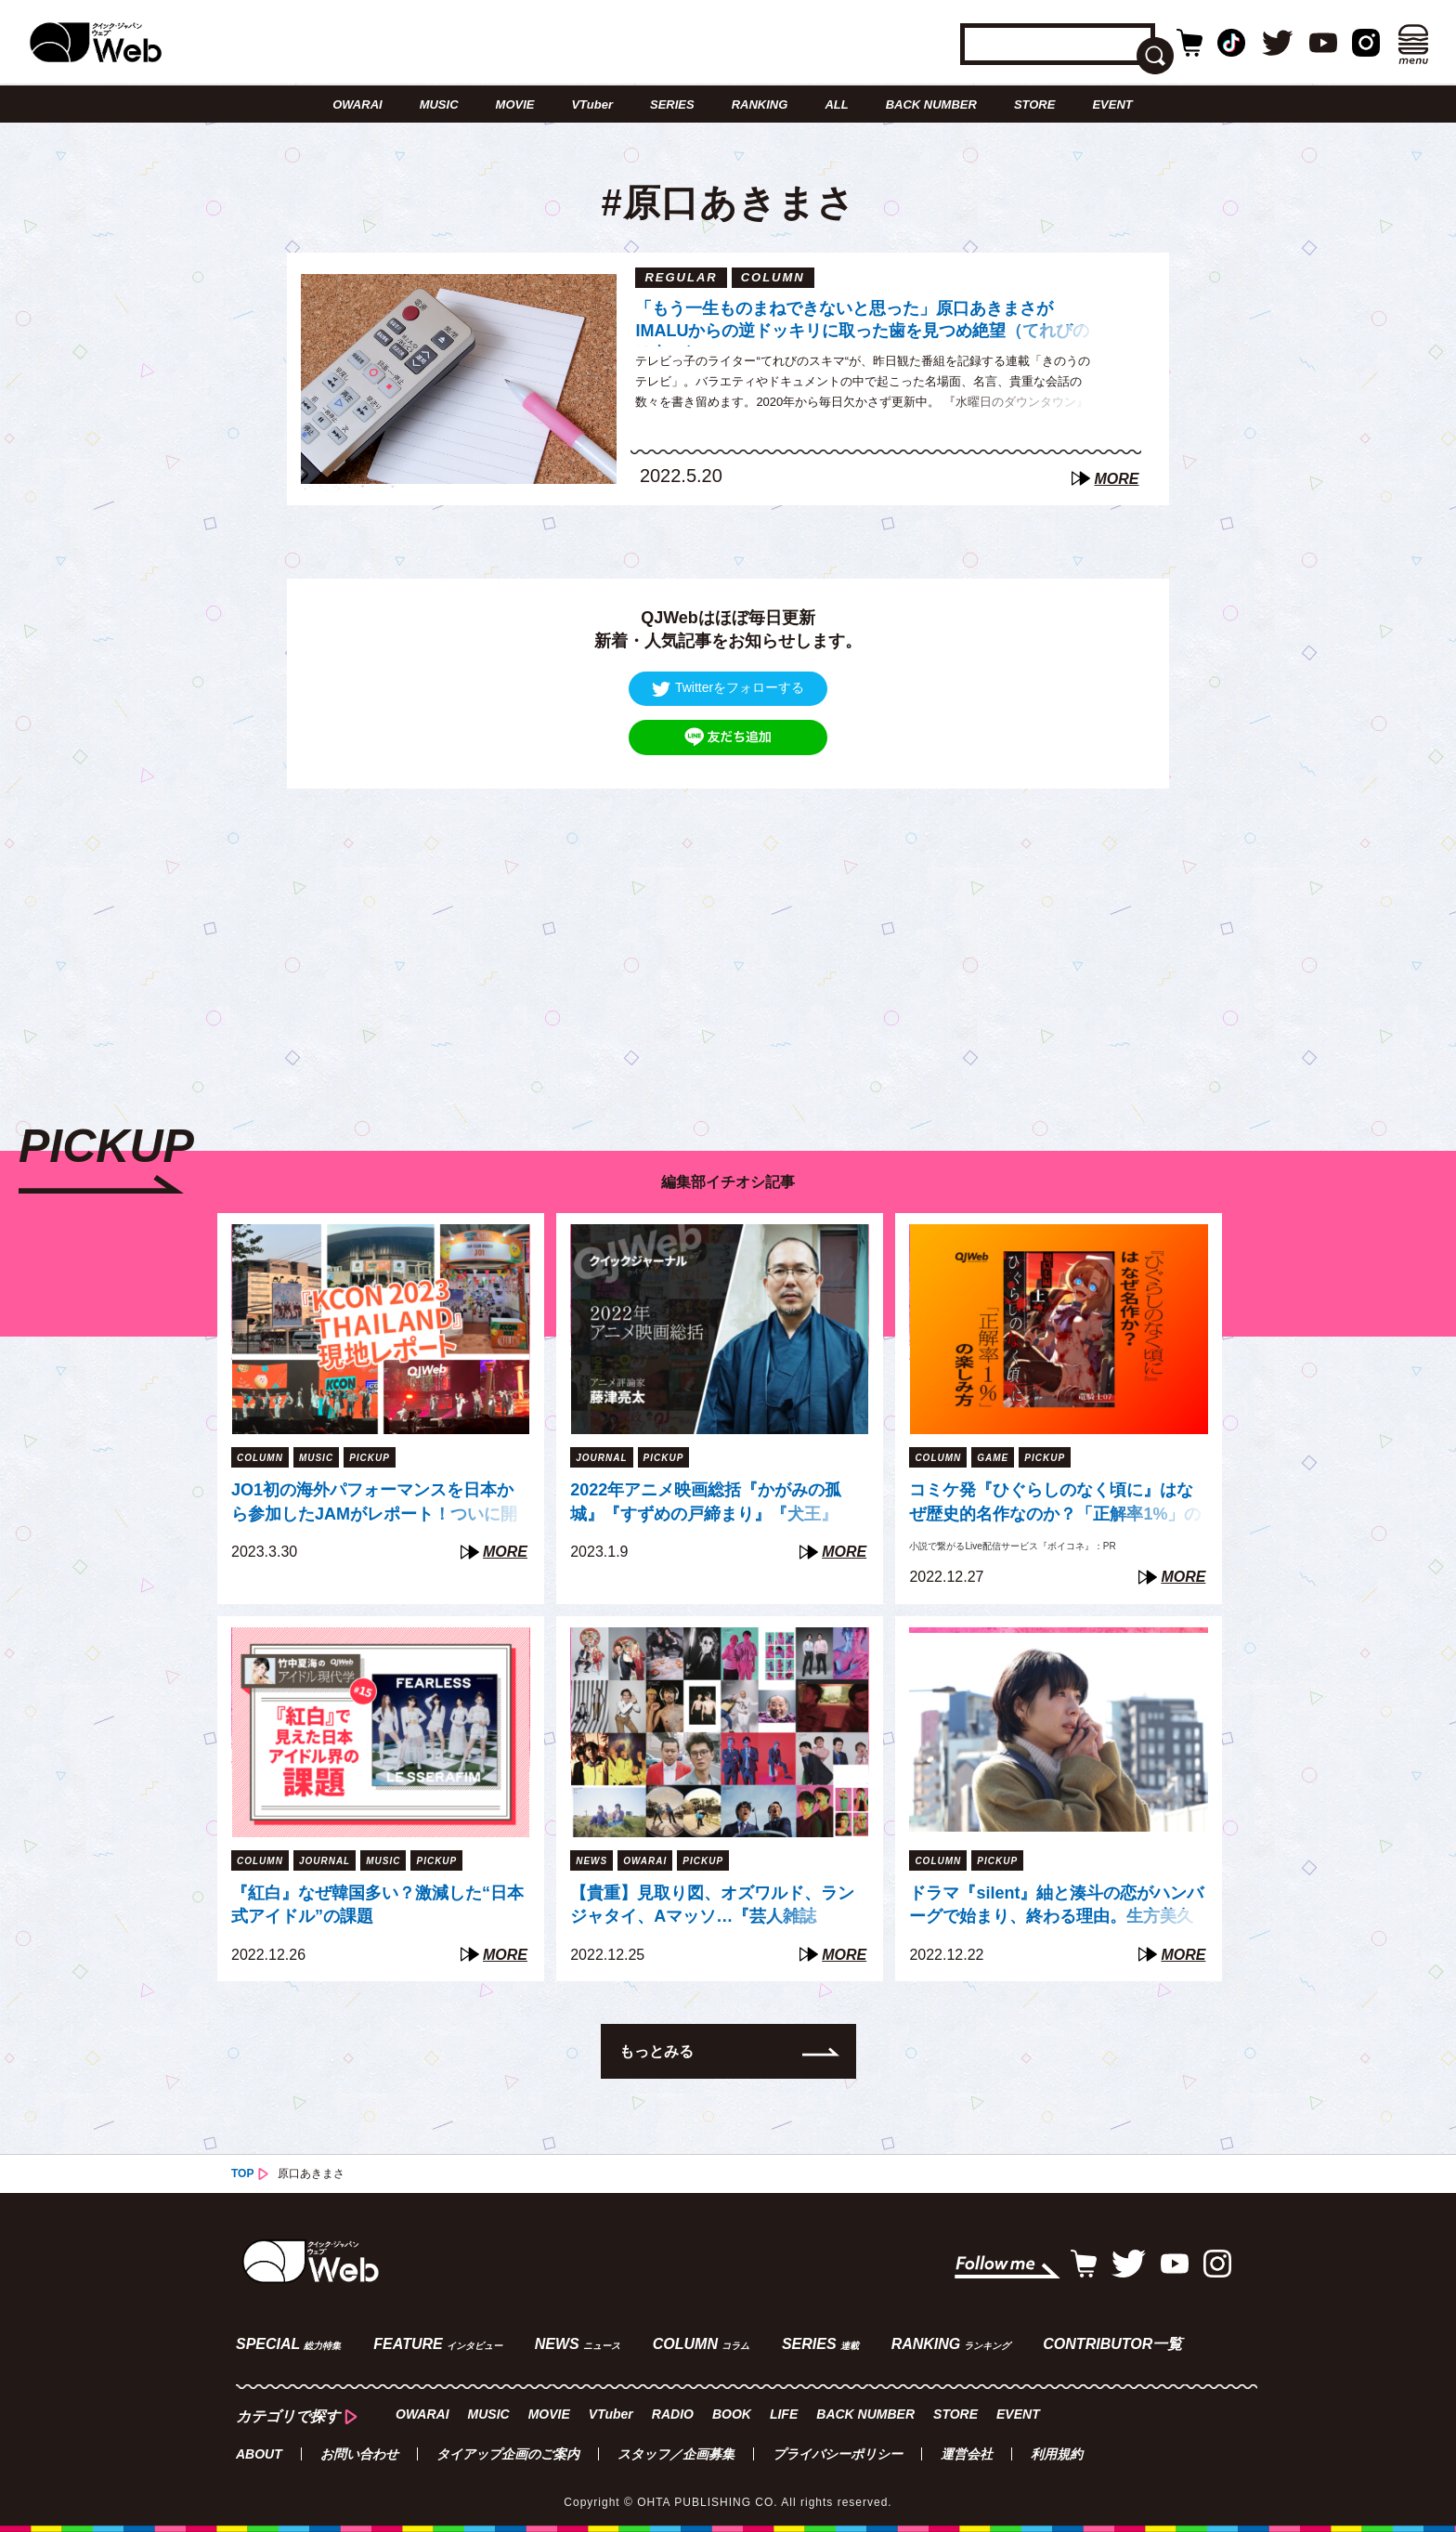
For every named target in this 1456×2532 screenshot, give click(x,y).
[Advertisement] (728, 919)
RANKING (760, 104)
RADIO (673, 2414)
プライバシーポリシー (838, 2453)
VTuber (592, 104)
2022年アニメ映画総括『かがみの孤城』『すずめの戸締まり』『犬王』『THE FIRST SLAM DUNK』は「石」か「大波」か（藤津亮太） (716, 1504)
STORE (1035, 104)
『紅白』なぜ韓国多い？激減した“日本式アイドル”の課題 (377, 1904)
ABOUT (259, 2453)
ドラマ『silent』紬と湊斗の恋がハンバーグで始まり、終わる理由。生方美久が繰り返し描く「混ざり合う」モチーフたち (1056, 1907)
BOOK (731, 2414)
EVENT (1112, 104)
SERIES (672, 104)
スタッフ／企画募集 (676, 2453)
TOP (242, 2173)
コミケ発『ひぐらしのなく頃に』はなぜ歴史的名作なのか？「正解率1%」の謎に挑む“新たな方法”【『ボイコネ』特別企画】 (1055, 1504)
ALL (836, 104)
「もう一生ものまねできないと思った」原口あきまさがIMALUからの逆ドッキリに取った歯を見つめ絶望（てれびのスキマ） (862, 322)
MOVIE (515, 104)
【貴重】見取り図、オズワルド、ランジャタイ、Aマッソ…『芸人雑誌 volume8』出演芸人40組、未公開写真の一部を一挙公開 (713, 1907)
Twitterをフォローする (728, 688)
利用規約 (1057, 2453)
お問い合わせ (359, 2453)
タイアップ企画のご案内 (507, 2453)
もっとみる (656, 2051)
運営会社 (967, 2453)
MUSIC (439, 104)
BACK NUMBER (931, 104)
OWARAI (357, 104)
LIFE (784, 2414)
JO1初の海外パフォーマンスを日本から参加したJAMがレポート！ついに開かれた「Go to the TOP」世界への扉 (374, 1504)
